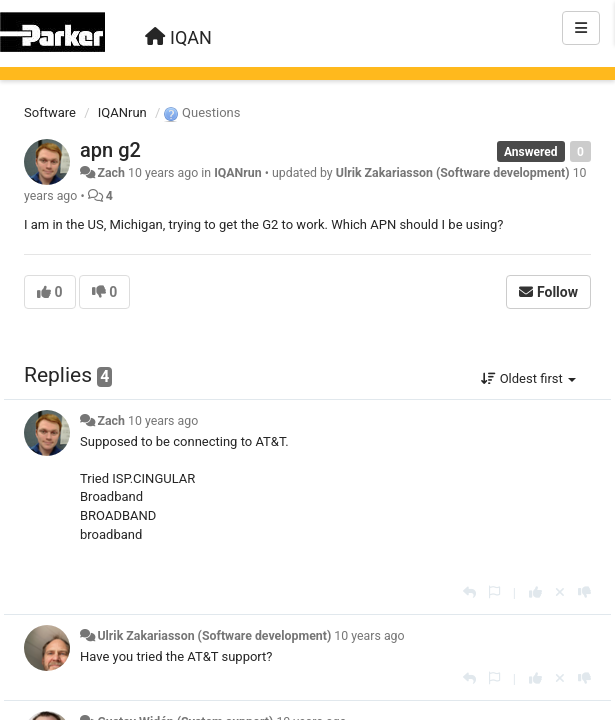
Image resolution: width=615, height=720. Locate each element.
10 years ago (163, 421)
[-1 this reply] (584, 592)
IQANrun (122, 112)
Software (50, 112)
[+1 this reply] (535, 592)
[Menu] (581, 28)
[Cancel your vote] (560, 592)
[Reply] (469, 592)
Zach (110, 173)
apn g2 (110, 150)
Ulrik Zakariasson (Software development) (453, 173)
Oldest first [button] (528, 378)
